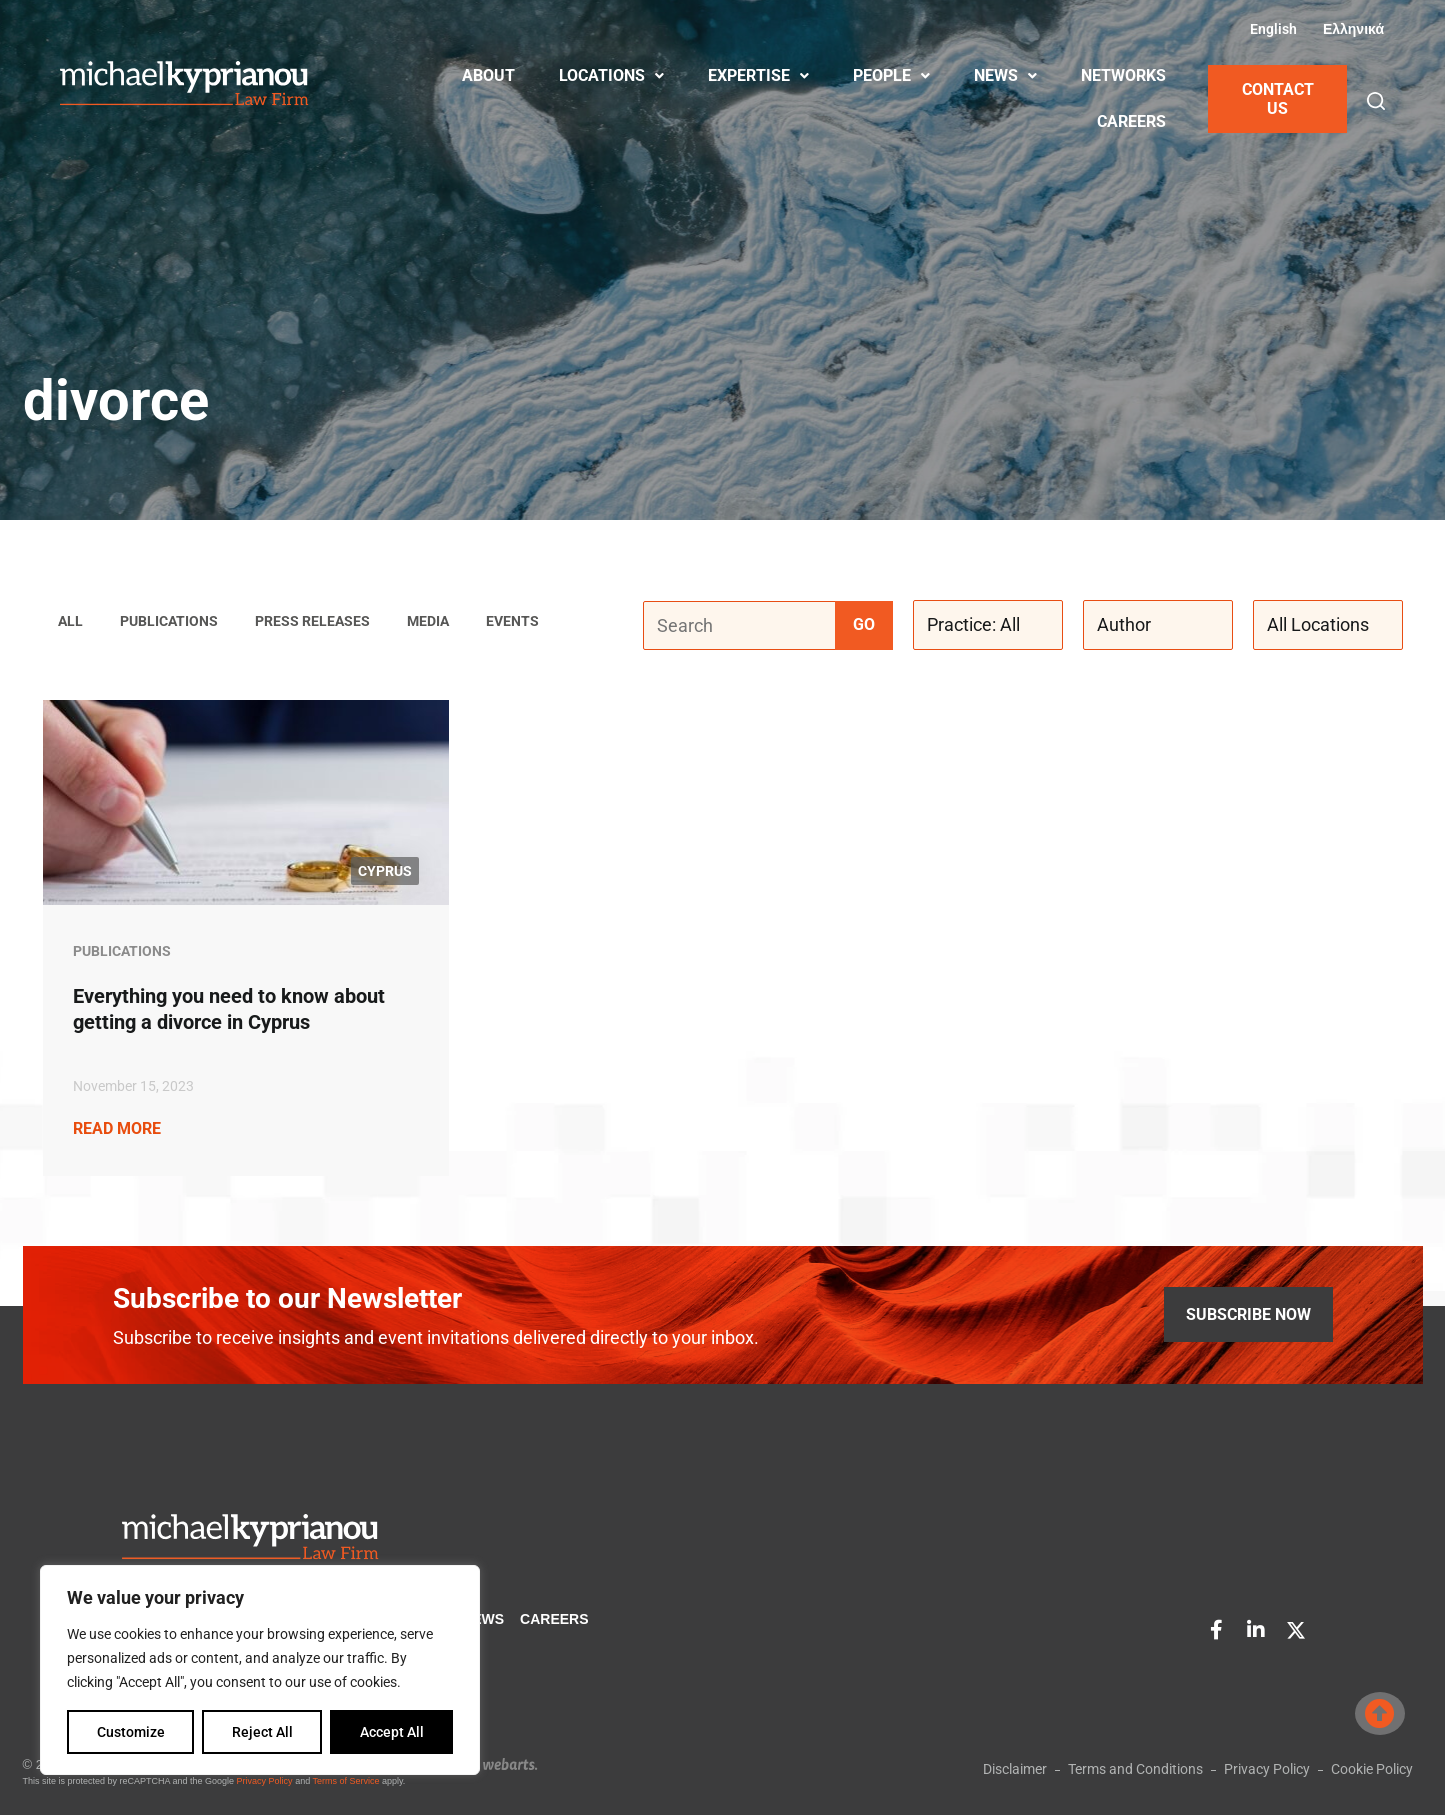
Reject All (262, 1732)
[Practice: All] (988, 626)
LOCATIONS (611, 75)
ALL (70, 622)
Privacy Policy (265, 1781)
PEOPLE (891, 75)
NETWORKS (1123, 75)
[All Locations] (1328, 626)
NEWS (1005, 75)
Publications (169, 622)
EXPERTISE (758, 75)
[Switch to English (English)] (1271, 29)
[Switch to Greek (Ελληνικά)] (1350, 29)
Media (428, 622)
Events (512, 622)
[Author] (1158, 626)
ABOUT (488, 75)
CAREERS (1131, 121)
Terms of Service (345, 1781)
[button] (1376, 101)
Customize (131, 1732)
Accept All (392, 1732)
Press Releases (312, 622)
